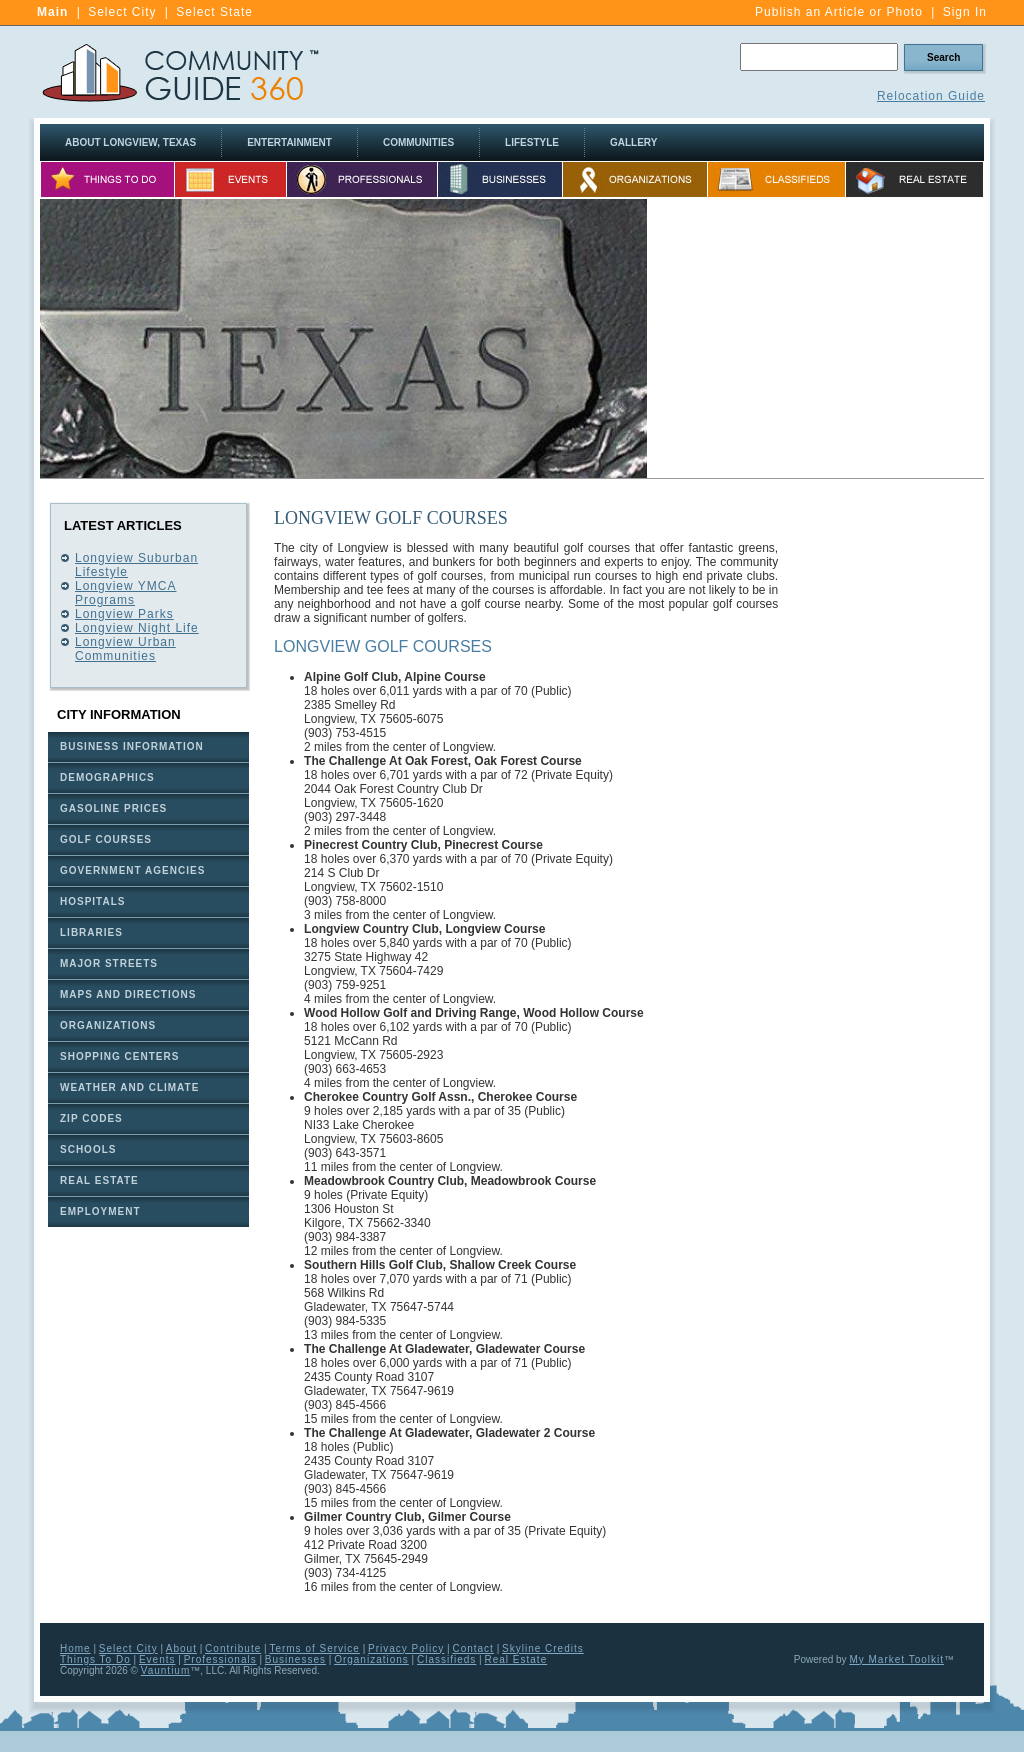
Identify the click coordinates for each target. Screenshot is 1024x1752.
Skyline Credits (543, 1648)
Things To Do (95, 1659)
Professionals (220, 1659)
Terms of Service (314, 1648)
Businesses (295, 1659)
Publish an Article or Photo (839, 12)
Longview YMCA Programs (126, 593)
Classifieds (446, 1659)
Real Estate (516, 1659)
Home (75, 1648)
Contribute (233, 1648)
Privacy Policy (406, 1648)
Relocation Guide (931, 96)
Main (52, 12)
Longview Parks (124, 614)
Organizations (371, 1659)
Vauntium (166, 1670)
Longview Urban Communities (125, 649)
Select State (214, 12)
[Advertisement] (816, 339)
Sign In (965, 12)
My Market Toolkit (896, 1659)
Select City (122, 12)
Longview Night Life (137, 628)
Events (157, 1659)
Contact (472, 1648)
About (181, 1648)
